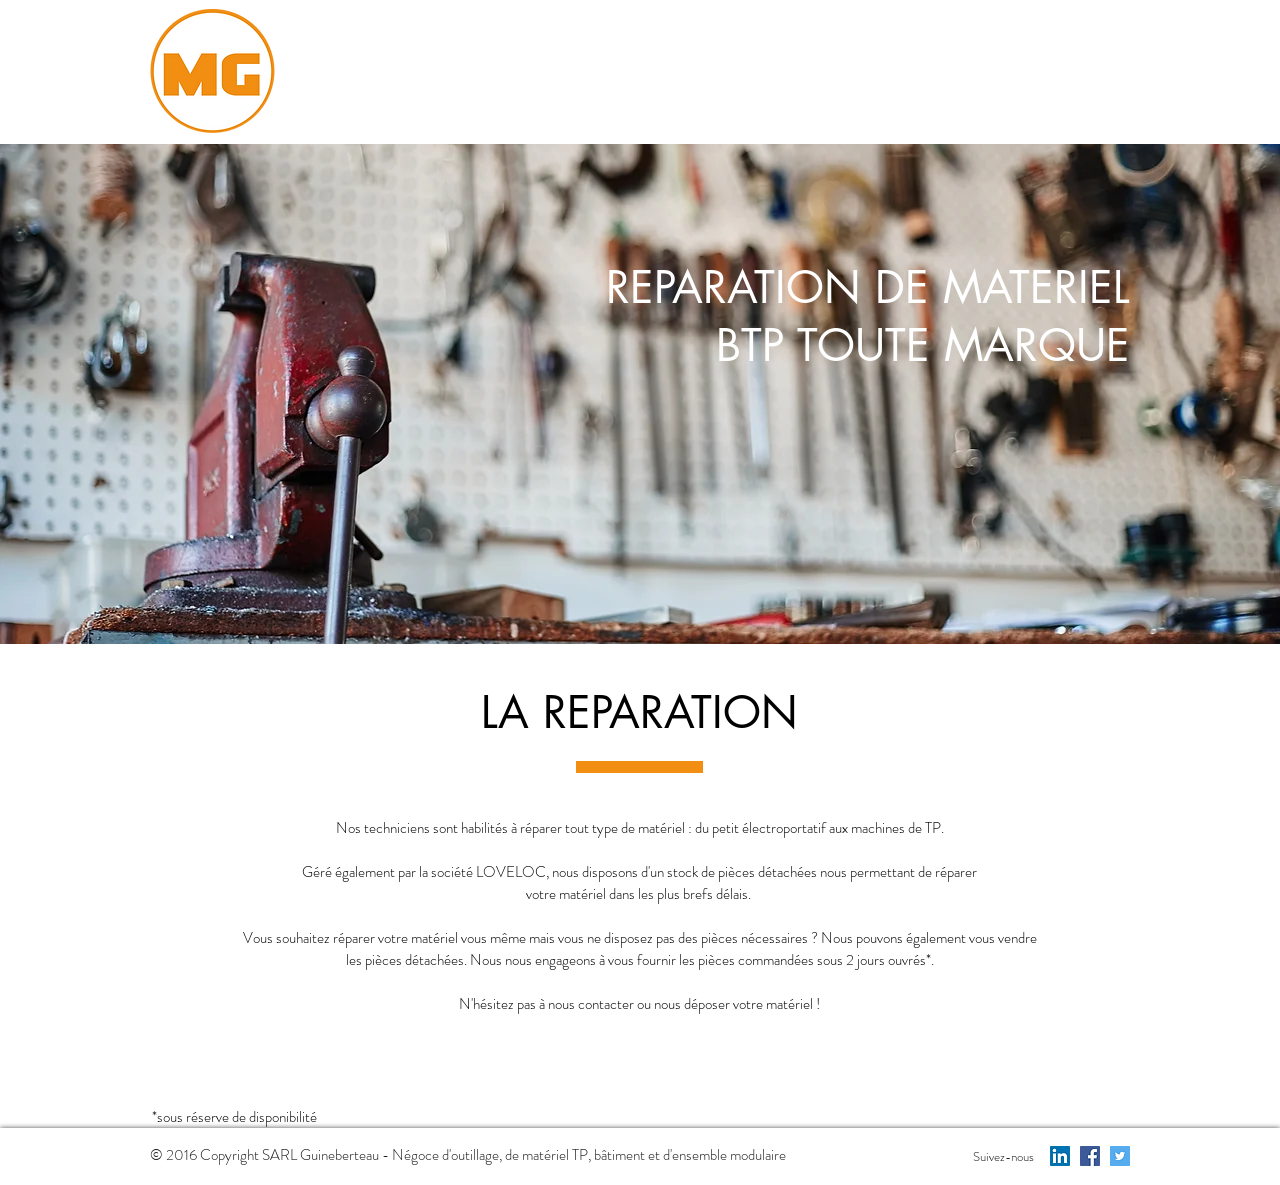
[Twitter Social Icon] (1120, 1156)
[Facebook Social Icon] (1090, 1156)
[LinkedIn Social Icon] (1060, 1156)
